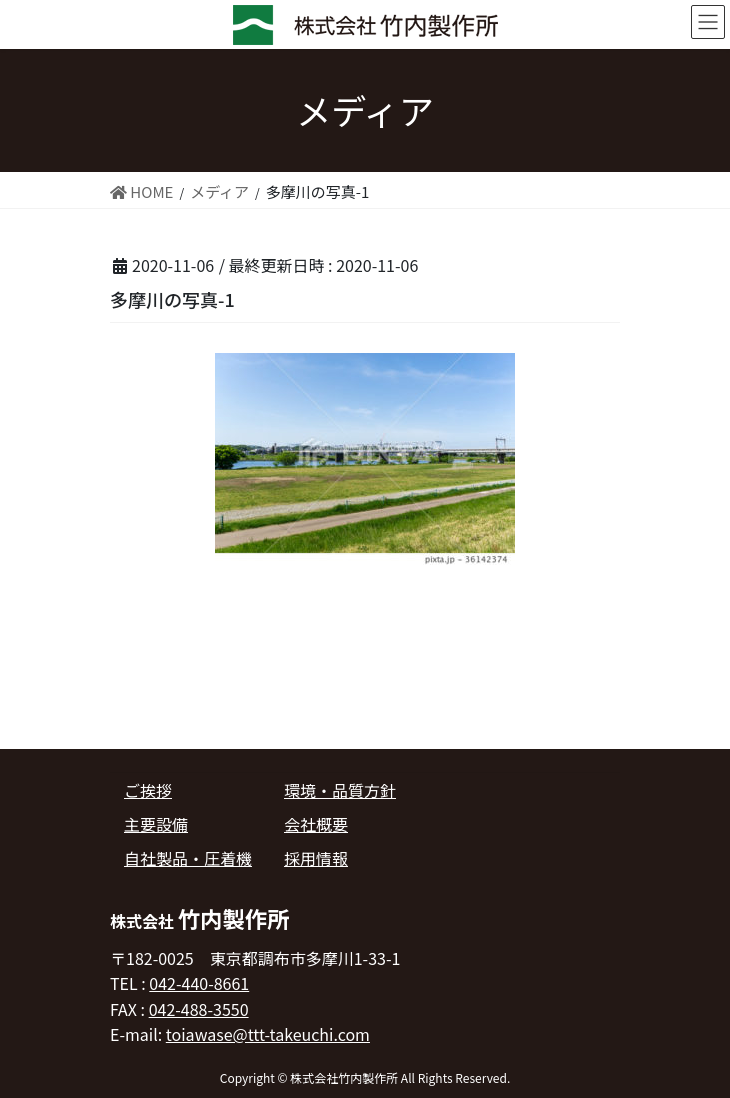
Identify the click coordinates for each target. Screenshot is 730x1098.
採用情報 (316, 858)
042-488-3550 (199, 1009)
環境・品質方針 (340, 790)
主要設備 (156, 824)
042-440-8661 (199, 983)
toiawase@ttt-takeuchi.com (268, 1034)
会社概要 (316, 824)
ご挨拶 (148, 790)
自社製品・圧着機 (188, 858)
